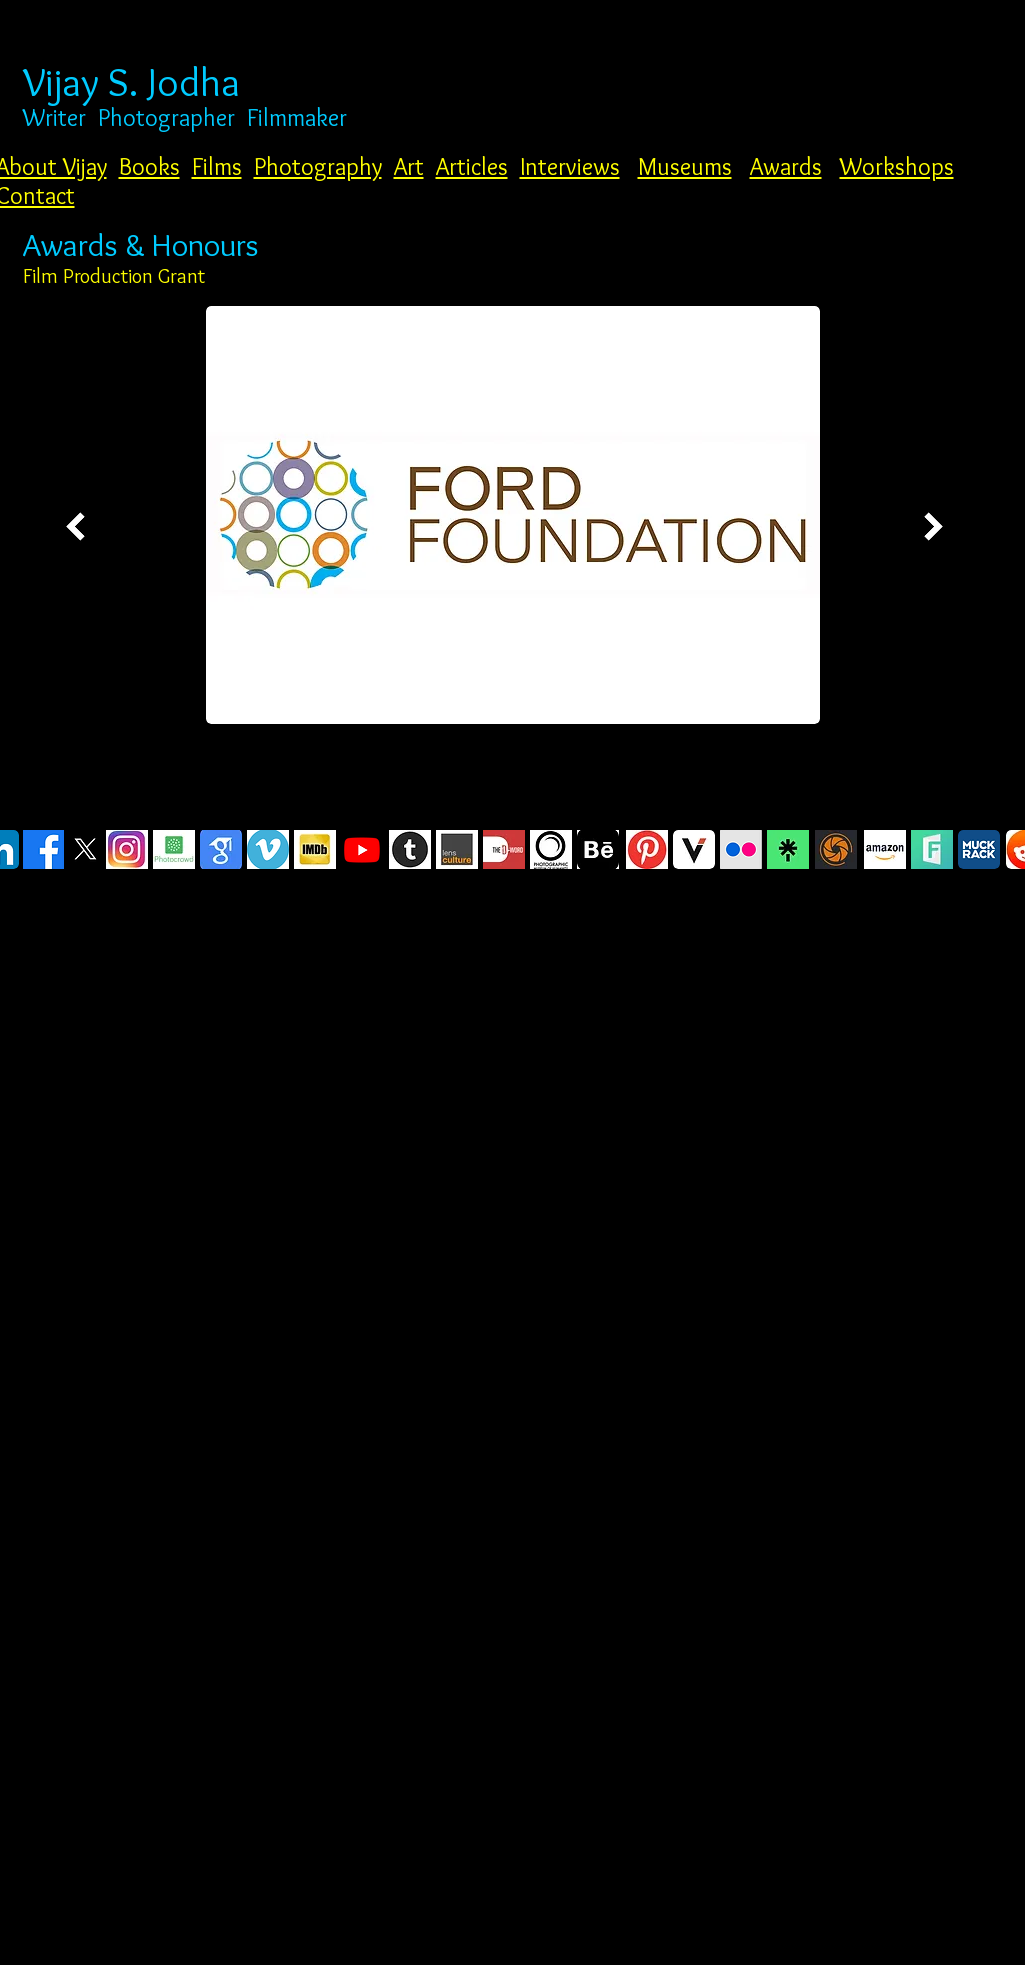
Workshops (897, 166)
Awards (786, 166)
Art (409, 166)
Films (217, 166)
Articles (472, 166)
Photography (318, 166)
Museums (685, 166)
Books (149, 166)
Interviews (570, 166)
